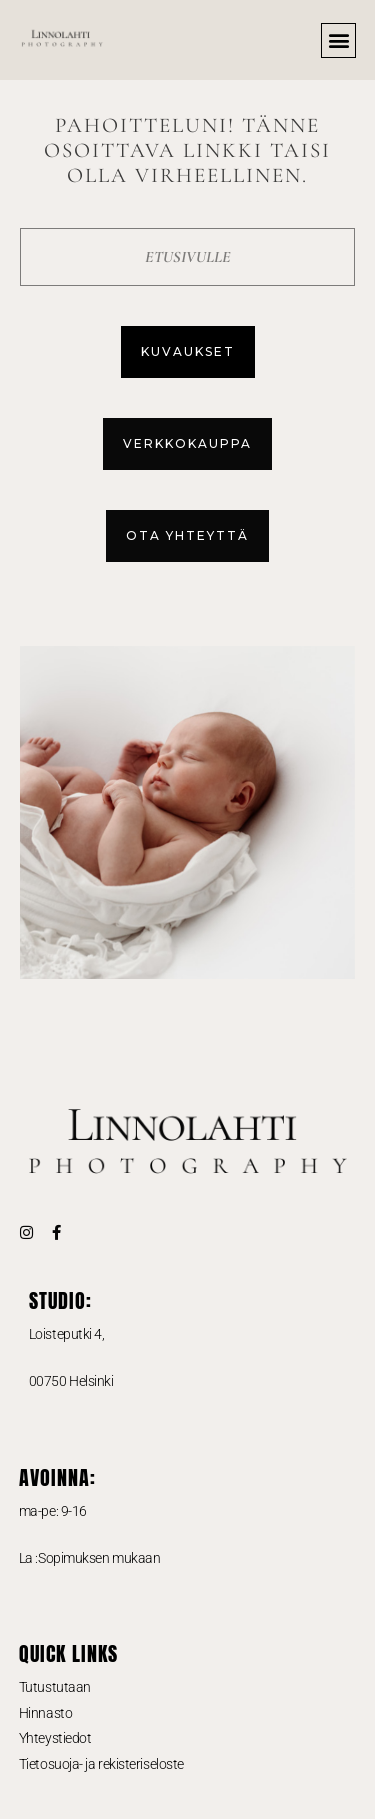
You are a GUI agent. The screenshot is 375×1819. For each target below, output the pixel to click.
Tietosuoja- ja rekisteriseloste (101, 1764)
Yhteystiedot (55, 1738)
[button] (338, 40)
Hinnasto (45, 1713)
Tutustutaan (55, 1687)
